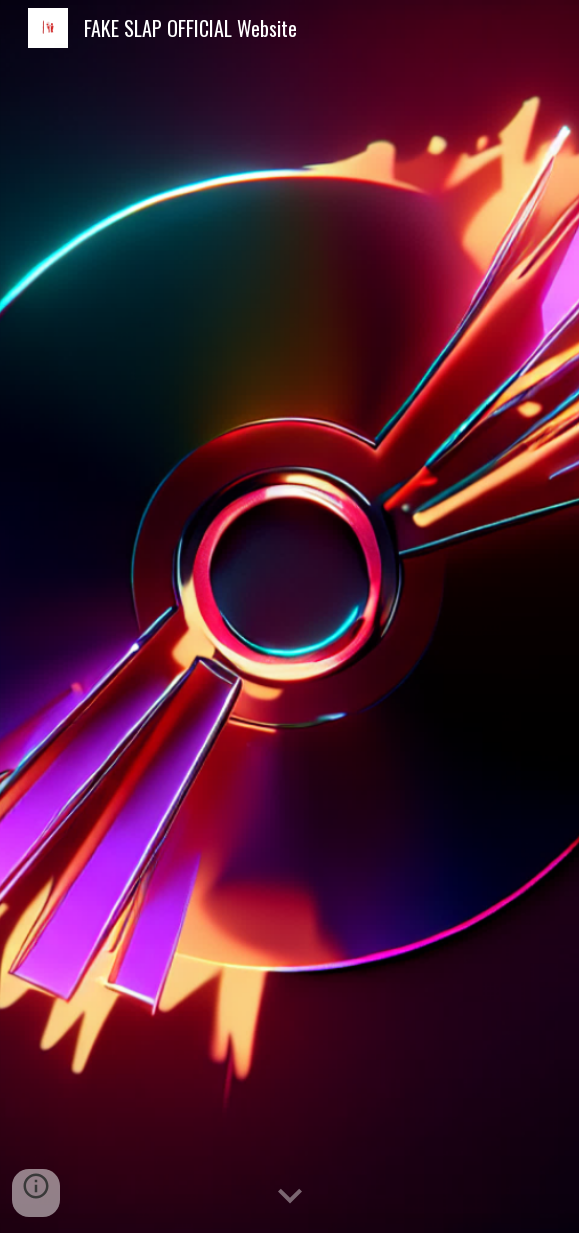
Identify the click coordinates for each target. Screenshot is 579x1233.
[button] (290, 1197)
